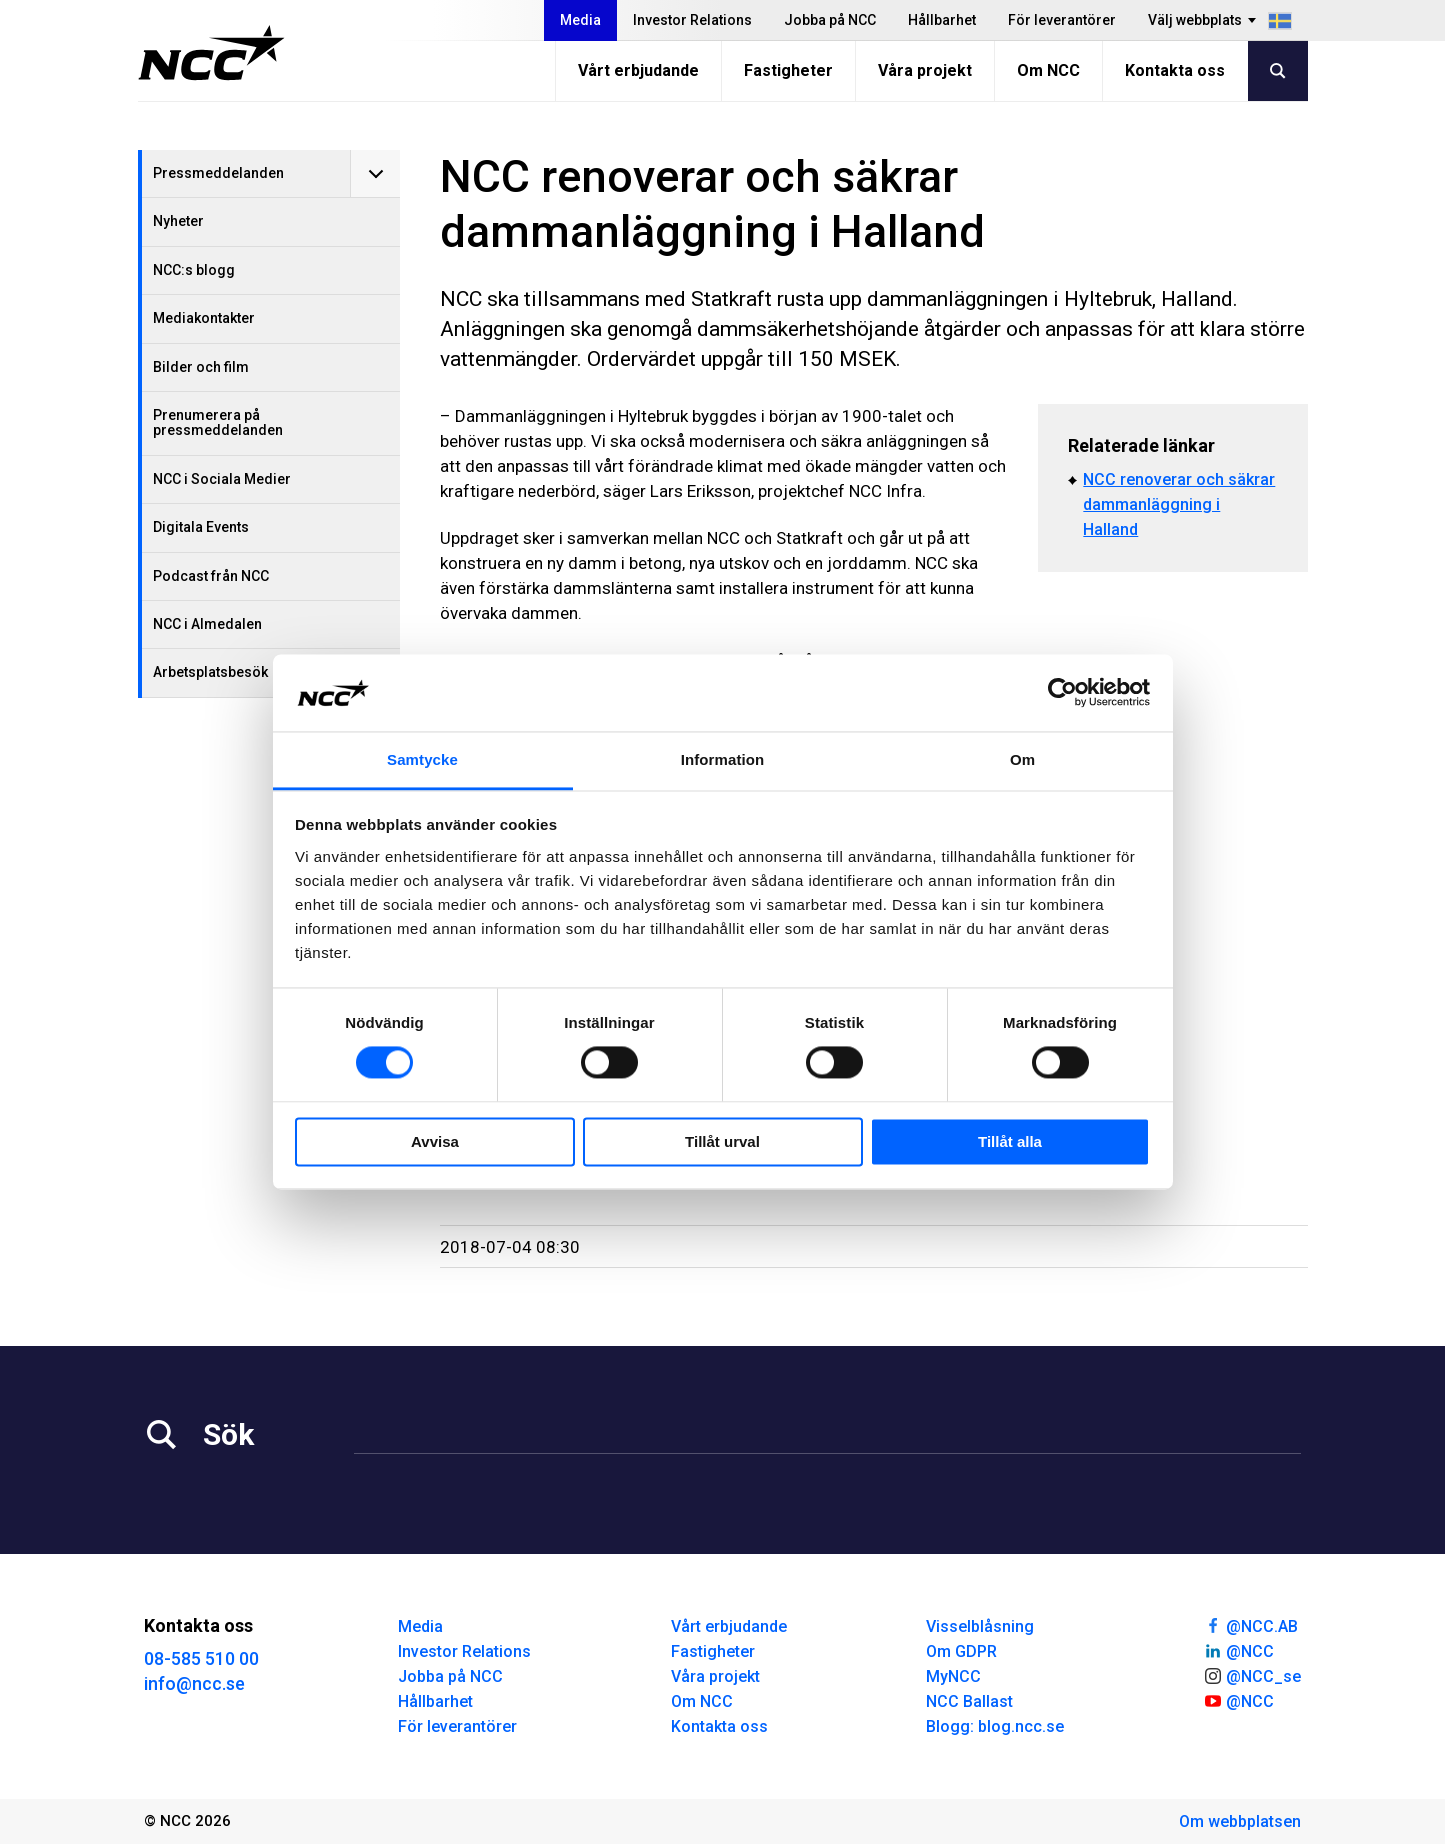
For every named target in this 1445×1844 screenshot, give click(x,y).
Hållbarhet (942, 20)
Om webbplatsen (1240, 1821)
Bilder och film (201, 367)
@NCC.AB (1250, 1625)
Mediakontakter (204, 318)
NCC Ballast (969, 1701)
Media (580, 20)
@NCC (1238, 1650)
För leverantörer (1062, 20)
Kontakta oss (1175, 70)
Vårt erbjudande (638, 70)
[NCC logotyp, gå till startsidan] (211, 53)
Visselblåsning (980, 1626)
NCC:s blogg (194, 270)
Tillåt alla (1010, 1141)
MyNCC (953, 1676)
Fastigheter (788, 70)
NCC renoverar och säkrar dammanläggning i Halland (1179, 504)
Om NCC (1048, 70)
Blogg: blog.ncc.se (995, 1726)
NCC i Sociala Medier (222, 479)
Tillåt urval (722, 1141)
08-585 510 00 (201, 1658)
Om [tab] (1022, 759)
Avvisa (435, 1141)
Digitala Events (201, 527)
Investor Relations (692, 20)
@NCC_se (1252, 1675)
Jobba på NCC (830, 20)
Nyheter (178, 221)
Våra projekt (925, 70)
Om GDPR (961, 1651)
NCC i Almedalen (207, 624)
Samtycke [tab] (422, 759)
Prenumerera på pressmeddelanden (218, 422)
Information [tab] (723, 759)
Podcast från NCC (211, 576)
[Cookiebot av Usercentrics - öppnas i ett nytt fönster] (1062, 693)
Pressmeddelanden (218, 173)
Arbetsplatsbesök (210, 672)
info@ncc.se (194, 1683)
